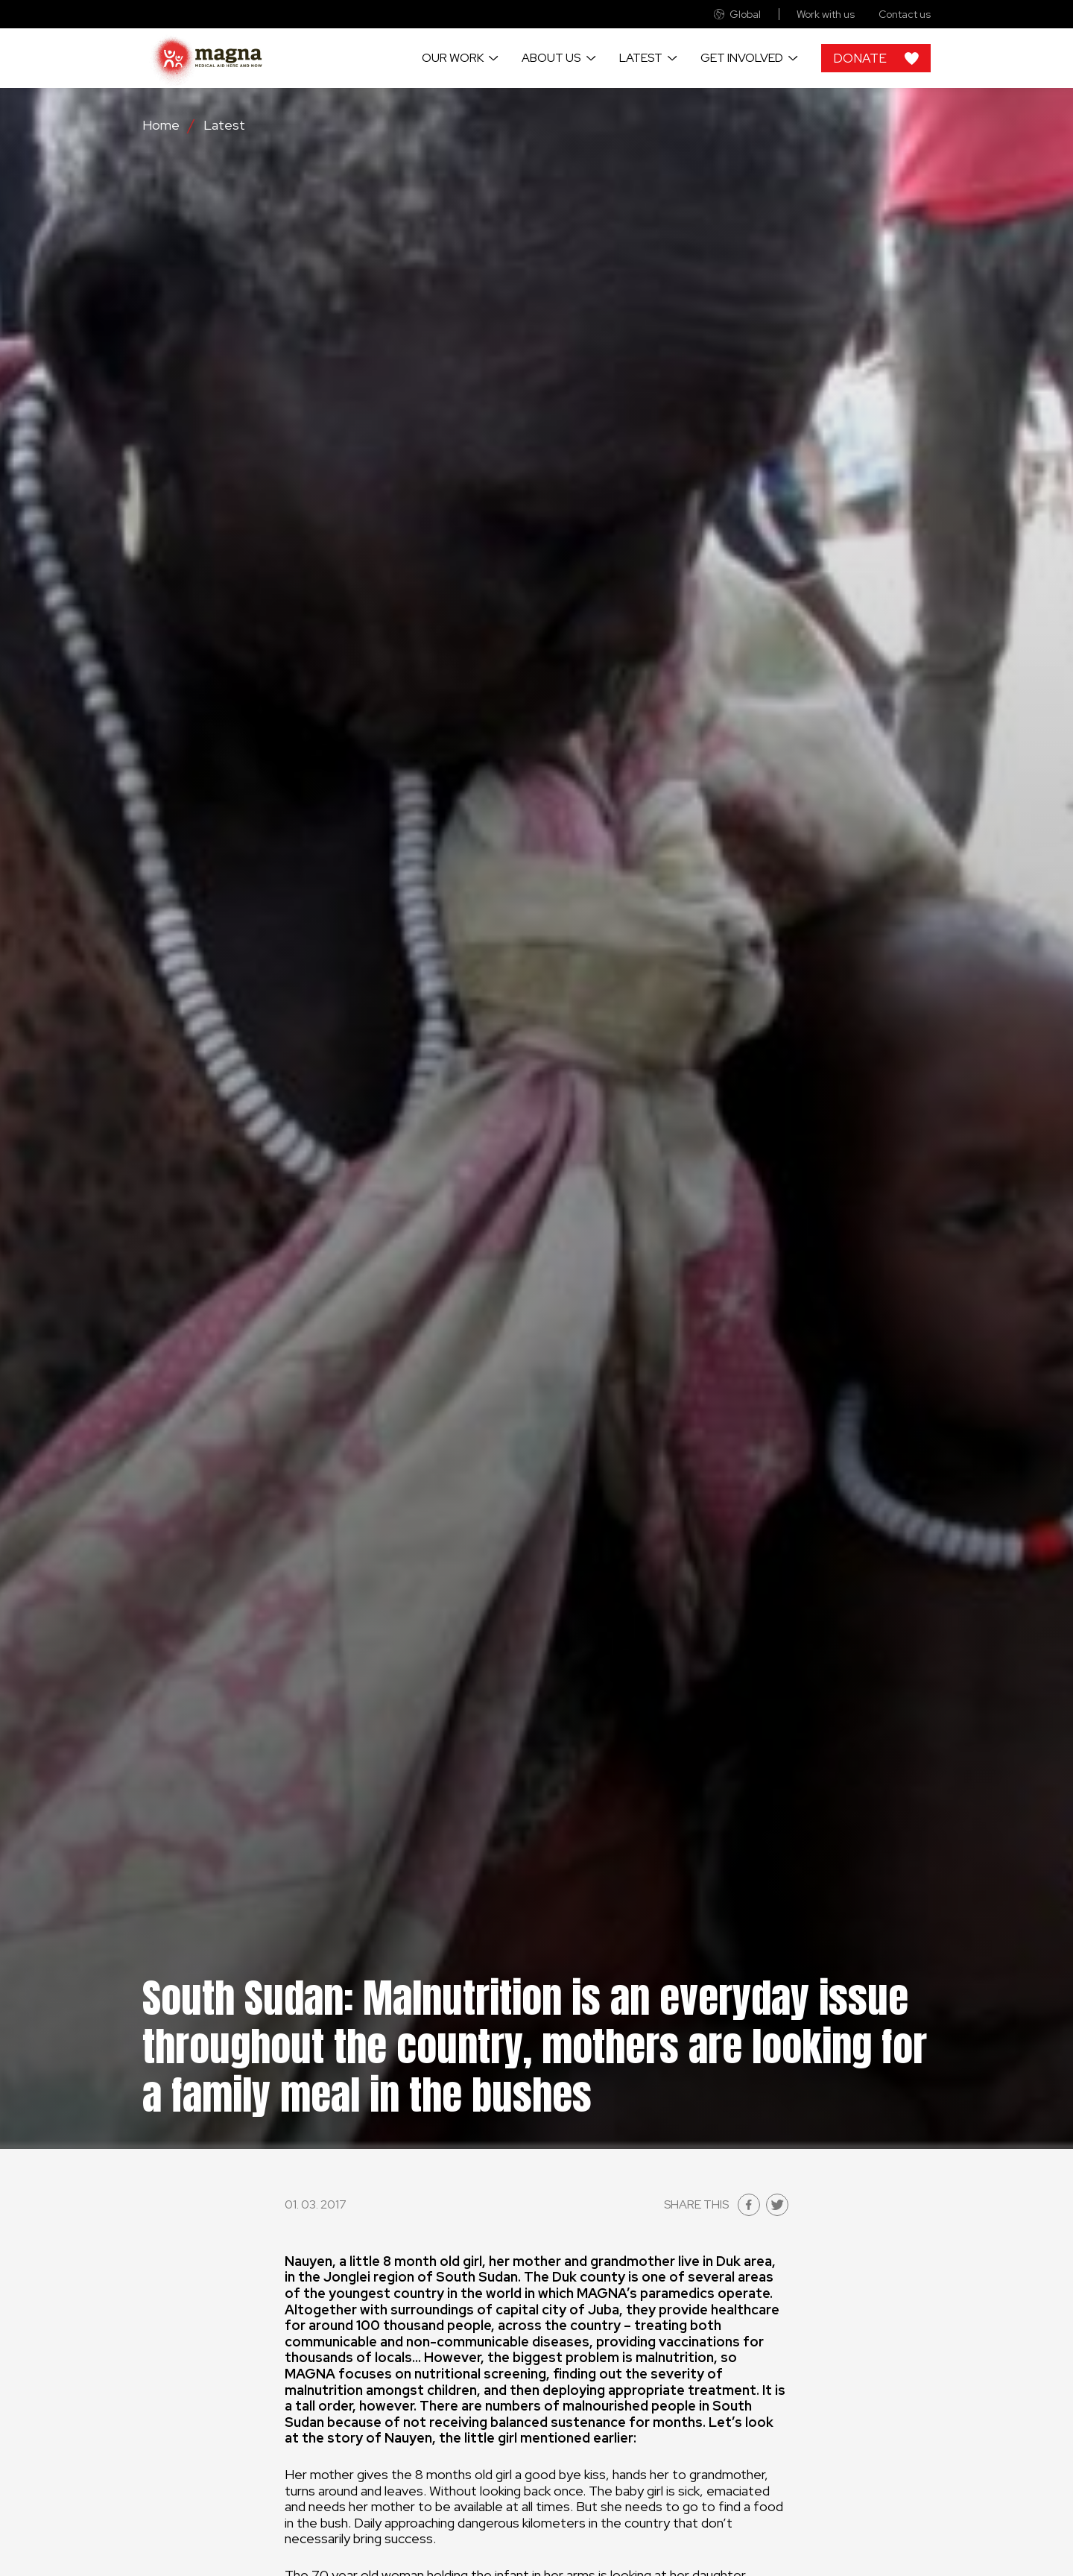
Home (161, 125)
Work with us (826, 14)
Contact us (905, 14)
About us (551, 58)
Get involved (741, 58)
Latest (640, 58)
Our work (453, 58)
